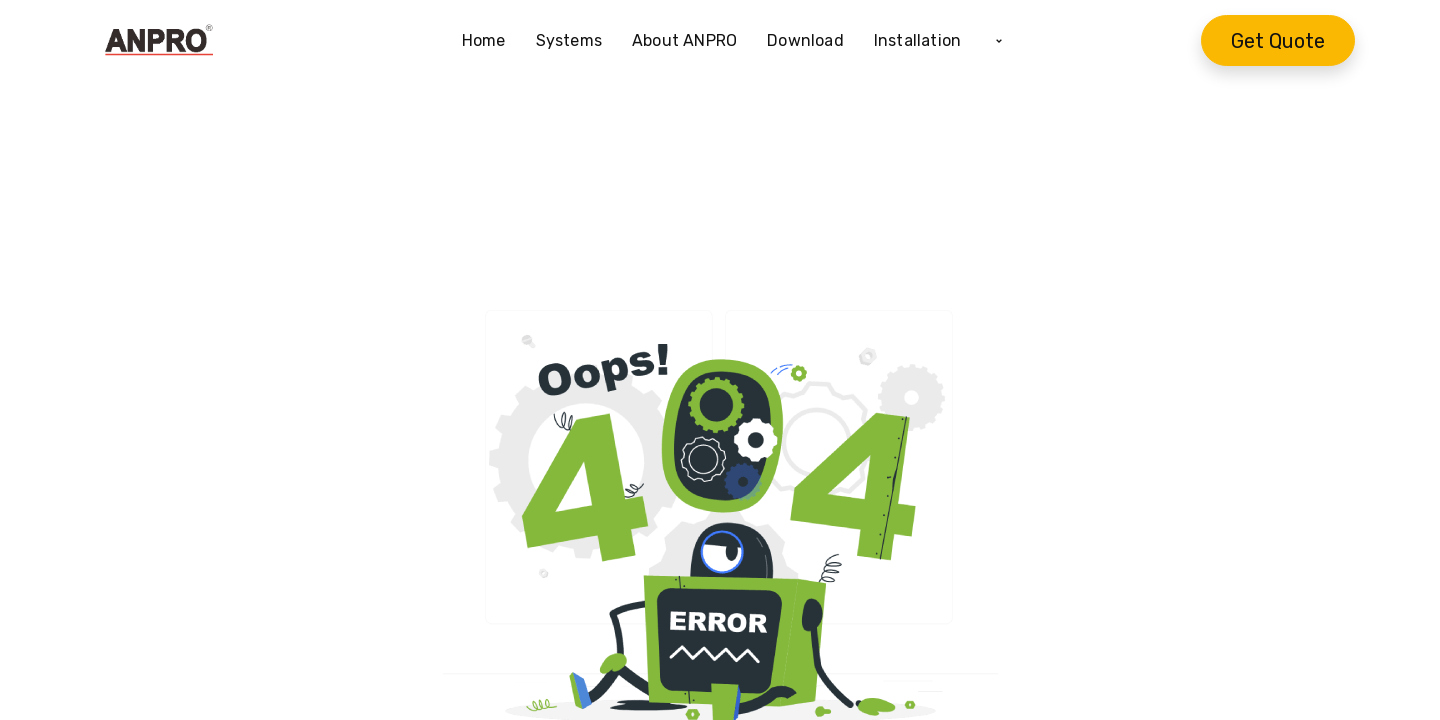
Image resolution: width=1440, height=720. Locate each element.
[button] (999, 41)
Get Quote (1278, 41)
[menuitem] (491, 41)
